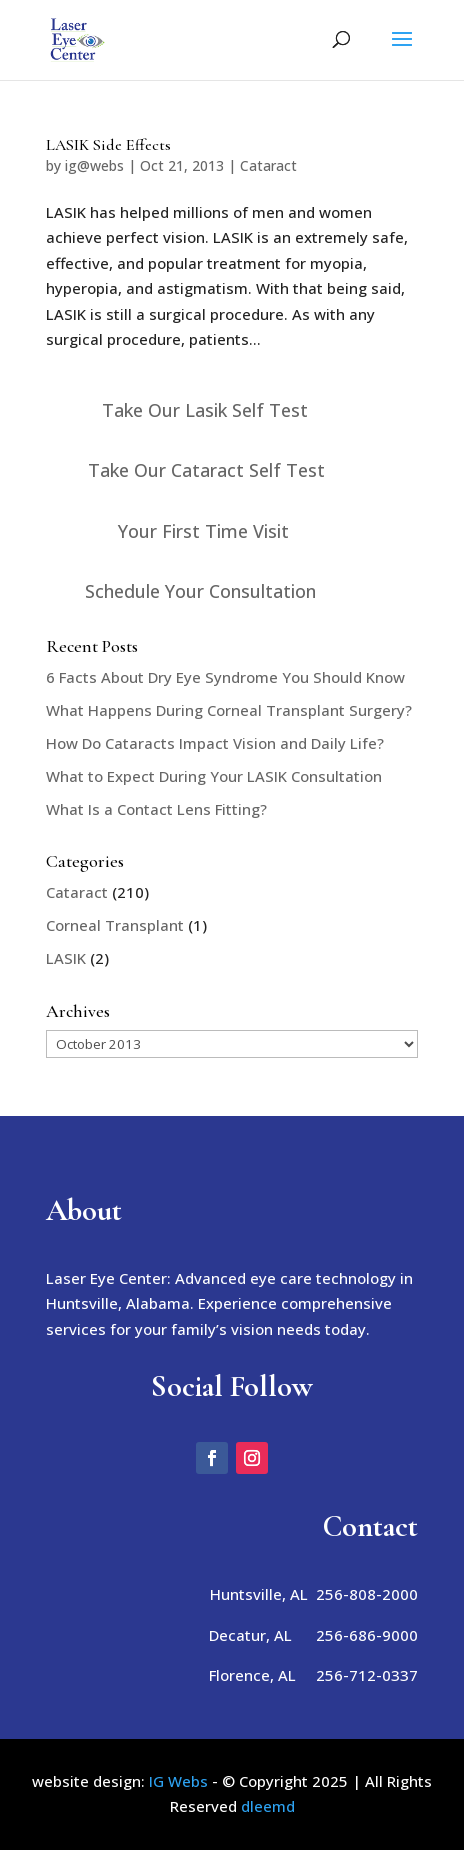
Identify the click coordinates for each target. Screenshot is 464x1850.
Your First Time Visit (203, 531)
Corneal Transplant (115, 925)
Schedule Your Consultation (200, 591)
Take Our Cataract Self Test (206, 470)
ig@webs (94, 165)
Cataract (268, 165)
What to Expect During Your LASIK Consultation (214, 776)
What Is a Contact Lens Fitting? (156, 809)
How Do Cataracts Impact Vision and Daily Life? (215, 743)
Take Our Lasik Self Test (205, 410)
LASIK (66, 958)
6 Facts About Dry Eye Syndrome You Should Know (225, 677)
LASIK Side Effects (108, 145)
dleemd (268, 1806)
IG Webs (178, 1781)
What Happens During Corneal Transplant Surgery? (229, 710)
